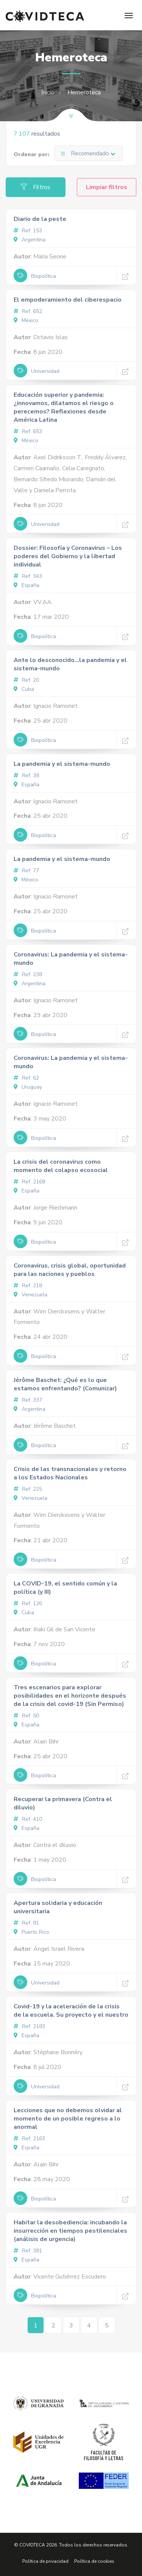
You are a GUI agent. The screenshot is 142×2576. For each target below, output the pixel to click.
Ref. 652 (28, 311)
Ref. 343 (28, 576)
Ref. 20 (26, 680)
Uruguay (28, 1087)
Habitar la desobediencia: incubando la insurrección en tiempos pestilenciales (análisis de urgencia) (70, 2230)
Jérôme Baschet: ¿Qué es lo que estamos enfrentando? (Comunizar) (65, 1384)
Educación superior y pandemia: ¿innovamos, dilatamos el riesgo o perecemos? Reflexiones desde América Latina (64, 407)
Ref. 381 (28, 2250)
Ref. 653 (28, 431)
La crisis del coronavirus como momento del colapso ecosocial (61, 1166)
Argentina (29, 239)
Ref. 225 (28, 1489)
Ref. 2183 (29, 2026)
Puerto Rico (31, 1932)
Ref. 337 (28, 1400)
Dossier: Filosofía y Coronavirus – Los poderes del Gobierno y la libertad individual (68, 556)
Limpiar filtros (106, 187)
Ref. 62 (26, 1077)
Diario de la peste (40, 219)
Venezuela (30, 1294)
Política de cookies (94, 2561)
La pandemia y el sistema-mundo (62, 764)
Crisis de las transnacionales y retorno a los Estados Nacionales (70, 1473)
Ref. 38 (26, 775)
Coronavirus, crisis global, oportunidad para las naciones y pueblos (70, 1269)
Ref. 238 (28, 974)
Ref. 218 (28, 1285)
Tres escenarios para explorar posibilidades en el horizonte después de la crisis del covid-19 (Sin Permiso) (70, 1695)
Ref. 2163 (29, 2138)
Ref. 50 (26, 1715)
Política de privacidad (45, 2561)
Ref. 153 (28, 230)
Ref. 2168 (29, 1181)
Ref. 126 (28, 1603)
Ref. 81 (26, 1923)
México (26, 320)
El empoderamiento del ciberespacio (68, 300)
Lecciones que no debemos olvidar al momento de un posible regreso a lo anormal (68, 2118)
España (26, 585)
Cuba (24, 689)
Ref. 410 (28, 1819)
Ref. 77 (26, 870)
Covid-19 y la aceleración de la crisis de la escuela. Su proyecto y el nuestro (71, 2010)
